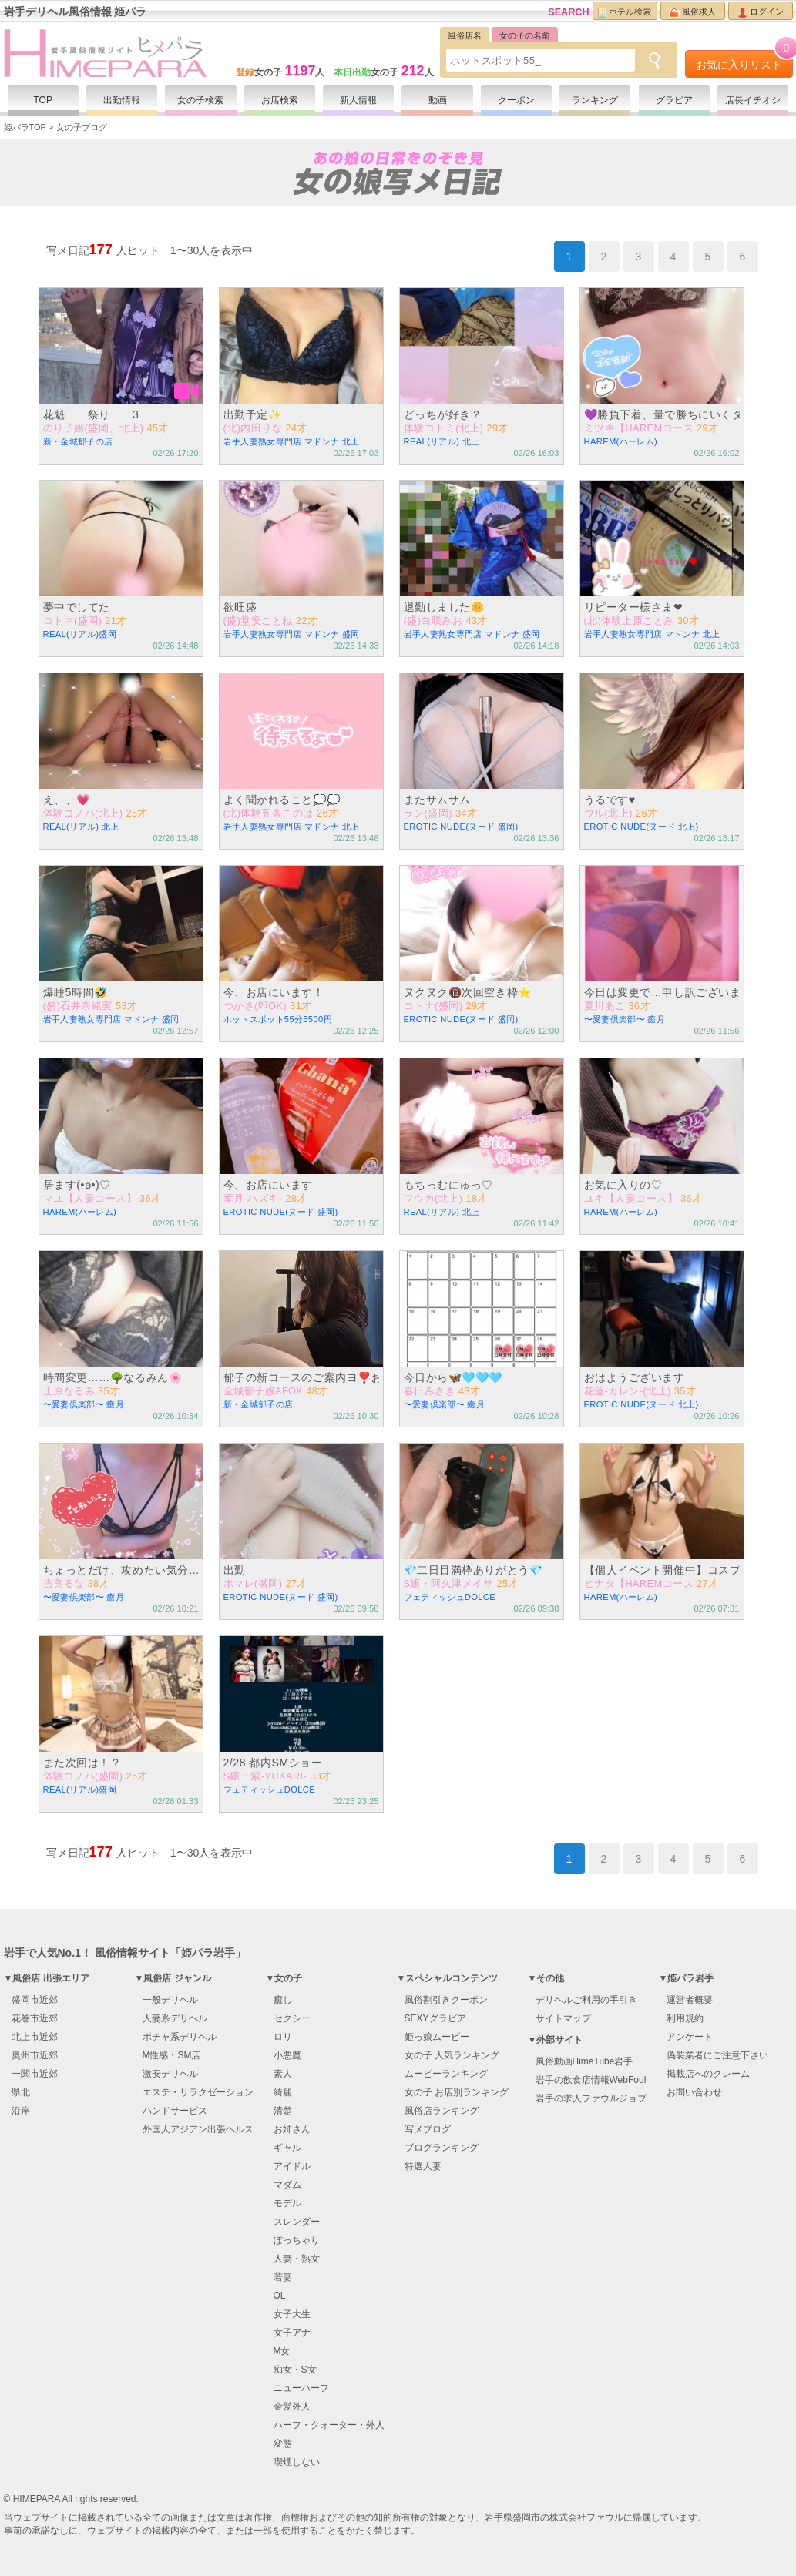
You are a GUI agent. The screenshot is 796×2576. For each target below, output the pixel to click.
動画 (437, 100)
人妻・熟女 (297, 2258)
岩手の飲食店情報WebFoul (591, 2080)
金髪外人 (292, 2406)
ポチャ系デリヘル (180, 2036)
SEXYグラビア (435, 2018)
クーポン (516, 100)
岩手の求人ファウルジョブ (591, 2098)
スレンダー (297, 2221)
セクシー (292, 2018)
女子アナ (292, 2332)
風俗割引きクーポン (446, 1999)
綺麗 (283, 2092)
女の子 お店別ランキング (457, 2092)
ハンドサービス (175, 2110)
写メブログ (428, 2129)
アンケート (690, 2036)
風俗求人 (692, 12)
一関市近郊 (35, 2073)
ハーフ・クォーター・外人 (329, 2425)
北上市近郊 (35, 2036)
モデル (287, 2203)
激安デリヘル (170, 2073)
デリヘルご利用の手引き (586, 1999)
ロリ (283, 2036)
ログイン (760, 12)
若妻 (283, 2277)
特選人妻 (423, 2166)
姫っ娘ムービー (437, 2036)
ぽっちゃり (297, 2240)
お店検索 (279, 100)
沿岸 (21, 2110)
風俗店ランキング (442, 2110)
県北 (21, 2092)
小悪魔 (287, 2055)
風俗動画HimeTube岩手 (584, 2061)
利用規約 (685, 2018)
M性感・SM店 (172, 2055)
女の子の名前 (524, 35)
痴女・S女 (295, 2369)
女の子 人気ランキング (452, 2055)
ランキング (595, 100)
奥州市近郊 (35, 2055)
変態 (283, 2443)
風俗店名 (465, 35)
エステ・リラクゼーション (198, 2092)
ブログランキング (442, 2147)
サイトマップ (563, 2018)
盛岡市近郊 (35, 1999)
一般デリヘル (170, 1999)
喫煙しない (297, 2462)
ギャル (287, 2147)
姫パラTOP (25, 127)
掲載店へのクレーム (708, 2073)
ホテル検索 (624, 12)
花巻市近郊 (35, 2018)
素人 (283, 2073)
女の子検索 (200, 100)
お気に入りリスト (744, 60)
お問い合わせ (694, 2092)
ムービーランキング (446, 2073)
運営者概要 (690, 1999)
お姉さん (292, 2129)
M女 (282, 2351)
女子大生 (292, 2314)
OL (280, 2295)
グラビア (674, 100)
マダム (287, 2184)
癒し (283, 1999)
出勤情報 (121, 100)
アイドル (292, 2166)
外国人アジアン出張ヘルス (198, 2129)
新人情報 (358, 100)
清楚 (283, 2110)
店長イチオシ (753, 100)
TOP (42, 100)
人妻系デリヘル (175, 2018)
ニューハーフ (301, 2388)
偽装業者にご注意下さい (717, 2055)
